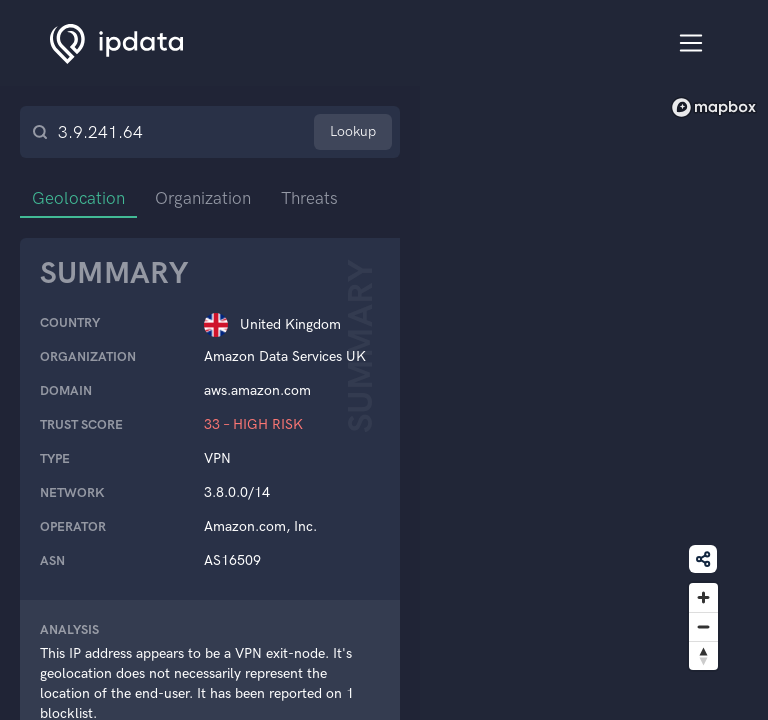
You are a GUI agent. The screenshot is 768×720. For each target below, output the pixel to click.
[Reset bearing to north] (703, 655)
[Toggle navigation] (691, 43)
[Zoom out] (703, 626)
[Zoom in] (703, 597)
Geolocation (78, 198)
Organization (203, 198)
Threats (309, 198)
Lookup (353, 131)
